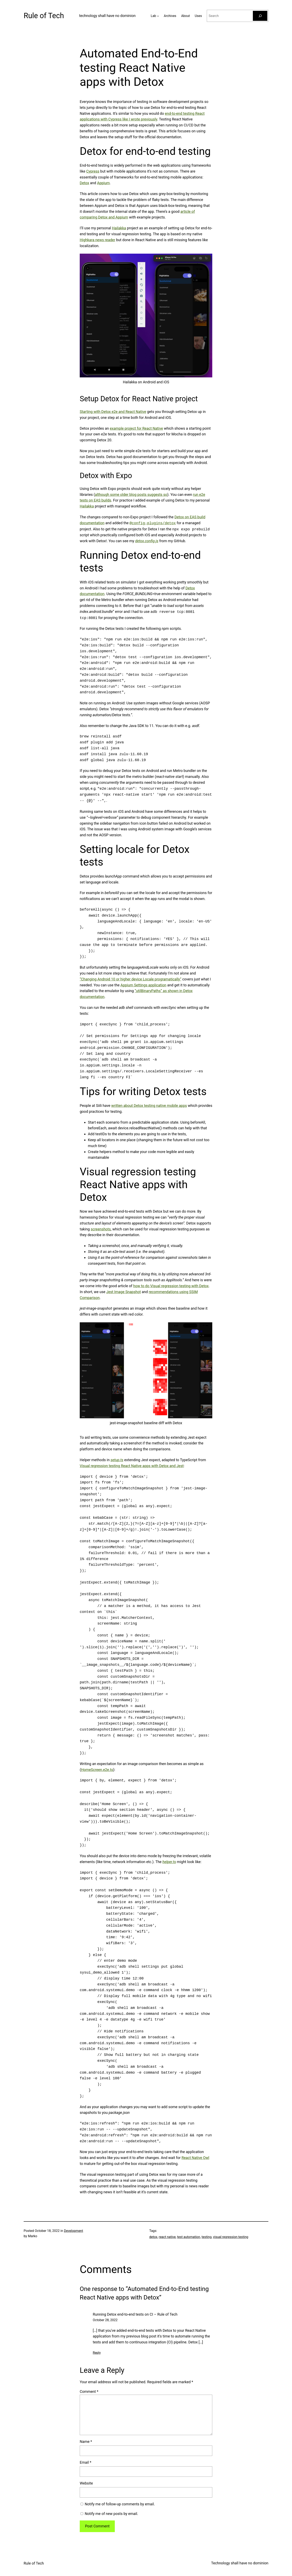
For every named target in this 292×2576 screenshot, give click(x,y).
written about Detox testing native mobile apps (149, 1105)
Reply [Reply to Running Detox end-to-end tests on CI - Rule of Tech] (97, 2353)
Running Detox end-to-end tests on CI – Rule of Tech (135, 2314)
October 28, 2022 (105, 2320)
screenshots (101, 1229)
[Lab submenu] (158, 16)
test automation (188, 2237)
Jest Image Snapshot (123, 1292)
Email (85, 2462)
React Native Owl (195, 2158)
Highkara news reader (97, 240)
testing (206, 2237)
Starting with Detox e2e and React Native (113, 411)
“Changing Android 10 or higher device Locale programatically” (130, 979)
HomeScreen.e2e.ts (97, 1770)
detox (153, 2237)
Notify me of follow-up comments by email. (120, 2504)
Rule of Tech (44, 15)
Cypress (92, 171)
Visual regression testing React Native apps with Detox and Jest (132, 1466)
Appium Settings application (143, 985)
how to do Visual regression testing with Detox (171, 1286)
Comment (89, 2391)
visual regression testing (230, 2237)
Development (73, 2231)
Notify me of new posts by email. (111, 2513)
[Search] (260, 16)
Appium (103, 183)
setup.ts (117, 1460)
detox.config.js (146, 541)
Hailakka (119, 228)
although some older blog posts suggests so (131, 494)
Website (86, 2483)
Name (86, 2441)
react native (167, 2237)
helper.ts (169, 1862)
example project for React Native (136, 428)
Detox (84, 183)
